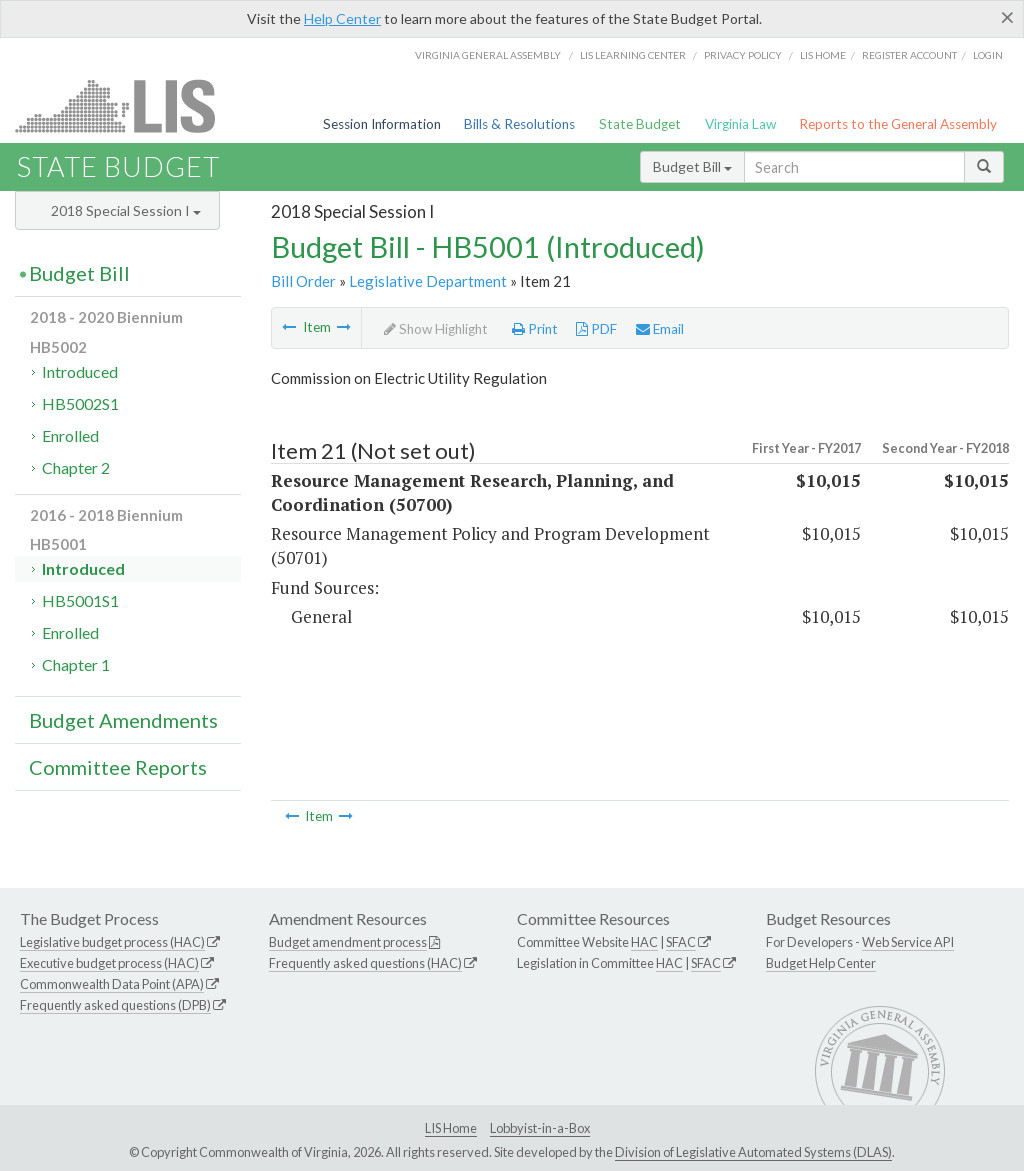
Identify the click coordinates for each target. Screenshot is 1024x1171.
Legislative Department (428, 281)
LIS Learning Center (633, 55)
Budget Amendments (123, 720)
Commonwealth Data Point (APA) (112, 984)
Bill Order (303, 281)
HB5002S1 (80, 403)
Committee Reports (118, 767)
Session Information (382, 124)
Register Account (909, 55)
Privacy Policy (743, 55)
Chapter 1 (76, 664)
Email (660, 329)
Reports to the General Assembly (898, 124)
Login (988, 55)
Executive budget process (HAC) (109, 963)
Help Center (342, 18)
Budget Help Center (821, 963)
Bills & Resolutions (519, 124)
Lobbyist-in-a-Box (540, 1128)
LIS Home (451, 1128)
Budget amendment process (348, 942)
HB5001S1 (80, 600)
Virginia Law (740, 124)
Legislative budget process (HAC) (112, 942)
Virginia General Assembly (488, 55)
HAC (644, 942)
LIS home (823, 55)
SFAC (681, 942)
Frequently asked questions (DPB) (115, 1005)
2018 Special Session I (126, 210)
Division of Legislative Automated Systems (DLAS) (753, 1152)
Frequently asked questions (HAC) (365, 963)
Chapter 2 (76, 467)
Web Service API (908, 942)
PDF (596, 329)
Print (535, 329)
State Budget (640, 124)
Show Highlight (436, 329)
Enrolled (70, 435)
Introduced (80, 371)
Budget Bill (692, 166)
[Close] (1007, 17)
